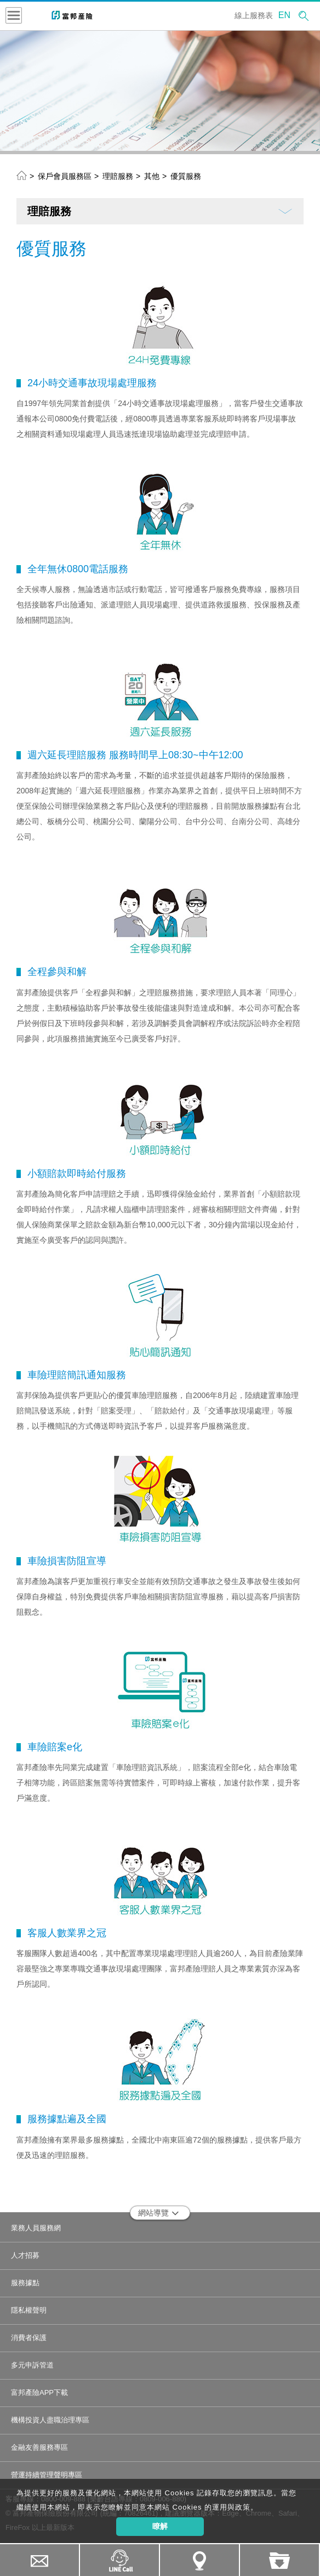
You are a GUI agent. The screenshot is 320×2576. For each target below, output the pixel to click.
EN (284, 15)
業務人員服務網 (36, 2228)
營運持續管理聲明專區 (46, 2475)
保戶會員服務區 (65, 176)
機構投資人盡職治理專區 (50, 2420)
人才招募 (25, 2255)
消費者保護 (29, 2337)
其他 (151, 176)
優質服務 (185, 176)
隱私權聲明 (29, 2310)
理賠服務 (117, 176)
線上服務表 (254, 15)
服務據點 (25, 2283)
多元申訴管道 (32, 2365)
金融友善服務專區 (39, 2447)
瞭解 (160, 2526)
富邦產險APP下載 (39, 2392)
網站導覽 (158, 2213)
